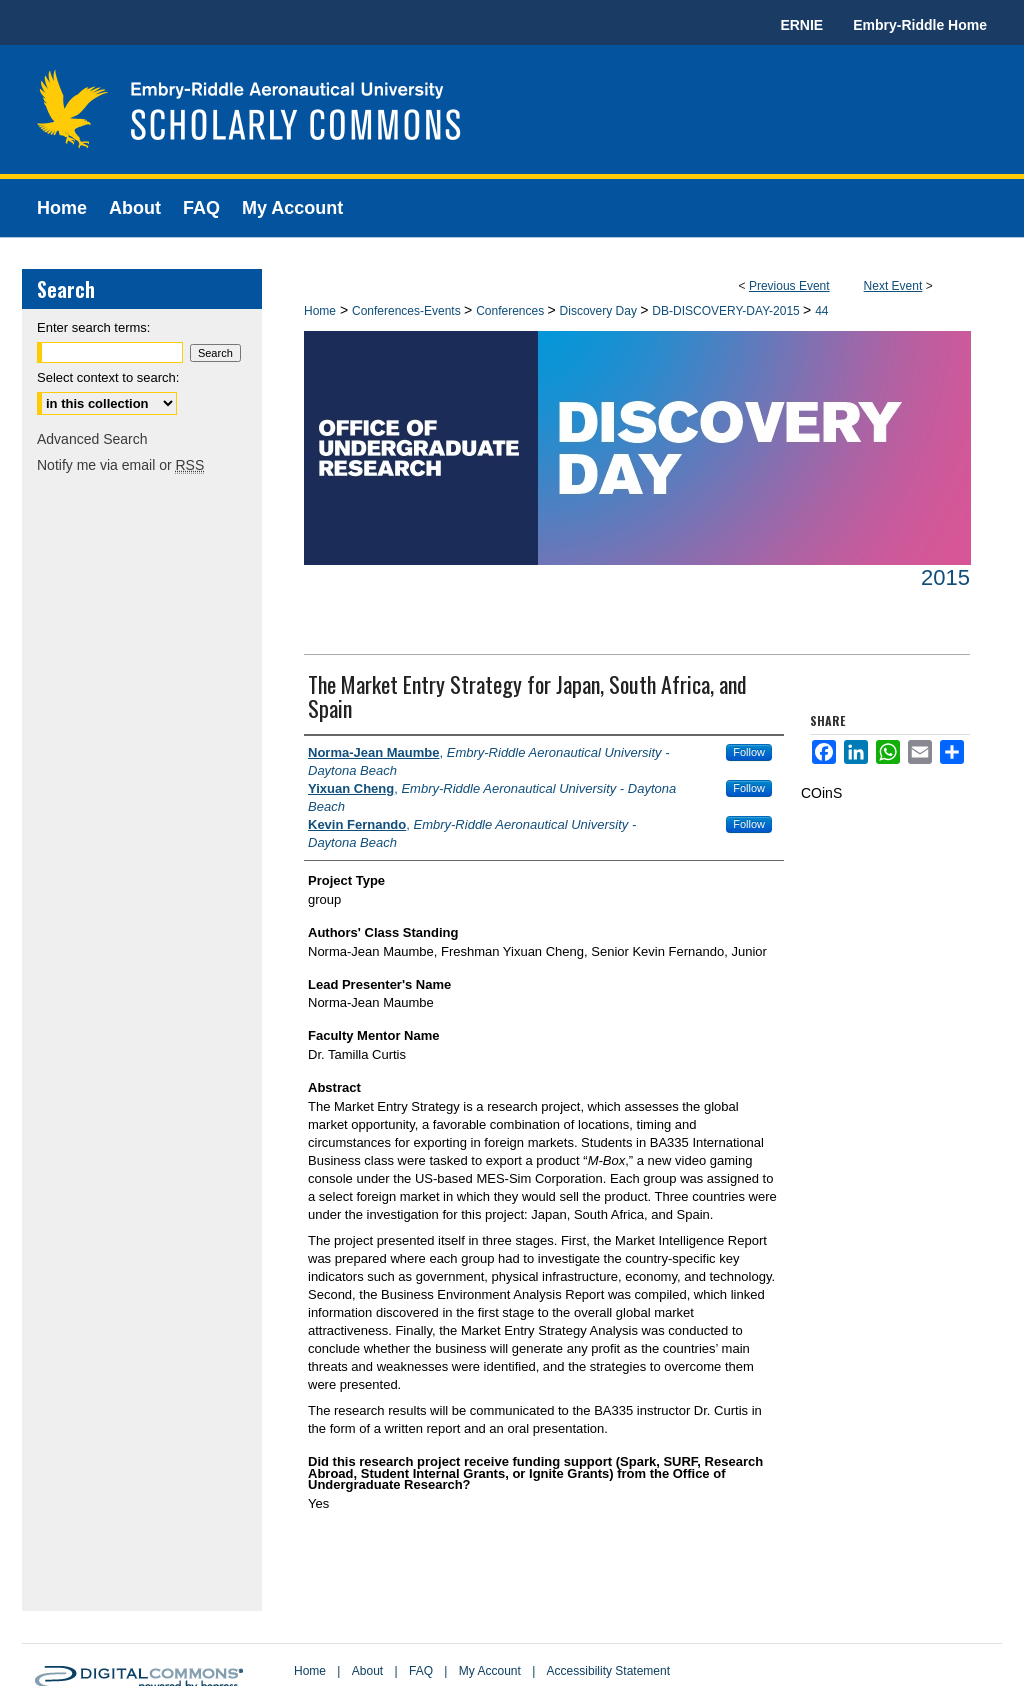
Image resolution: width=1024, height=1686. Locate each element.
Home (320, 311)
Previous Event (789, 286)
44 (821, 311)
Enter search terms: (93, 327)
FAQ (421, 1671)
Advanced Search (92, 439)
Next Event (893, 286)
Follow (749, 752)
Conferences (511, 311)
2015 (945, 577)
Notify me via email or (120, 465)
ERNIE (801, 25)
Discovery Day (600, 311)
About (367, 1671)
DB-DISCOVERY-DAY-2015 (727, 311)
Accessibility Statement (608, 1671)
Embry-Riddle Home (920, 25)
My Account (490, 1671)
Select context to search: (108, 377)
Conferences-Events (408, 311)
